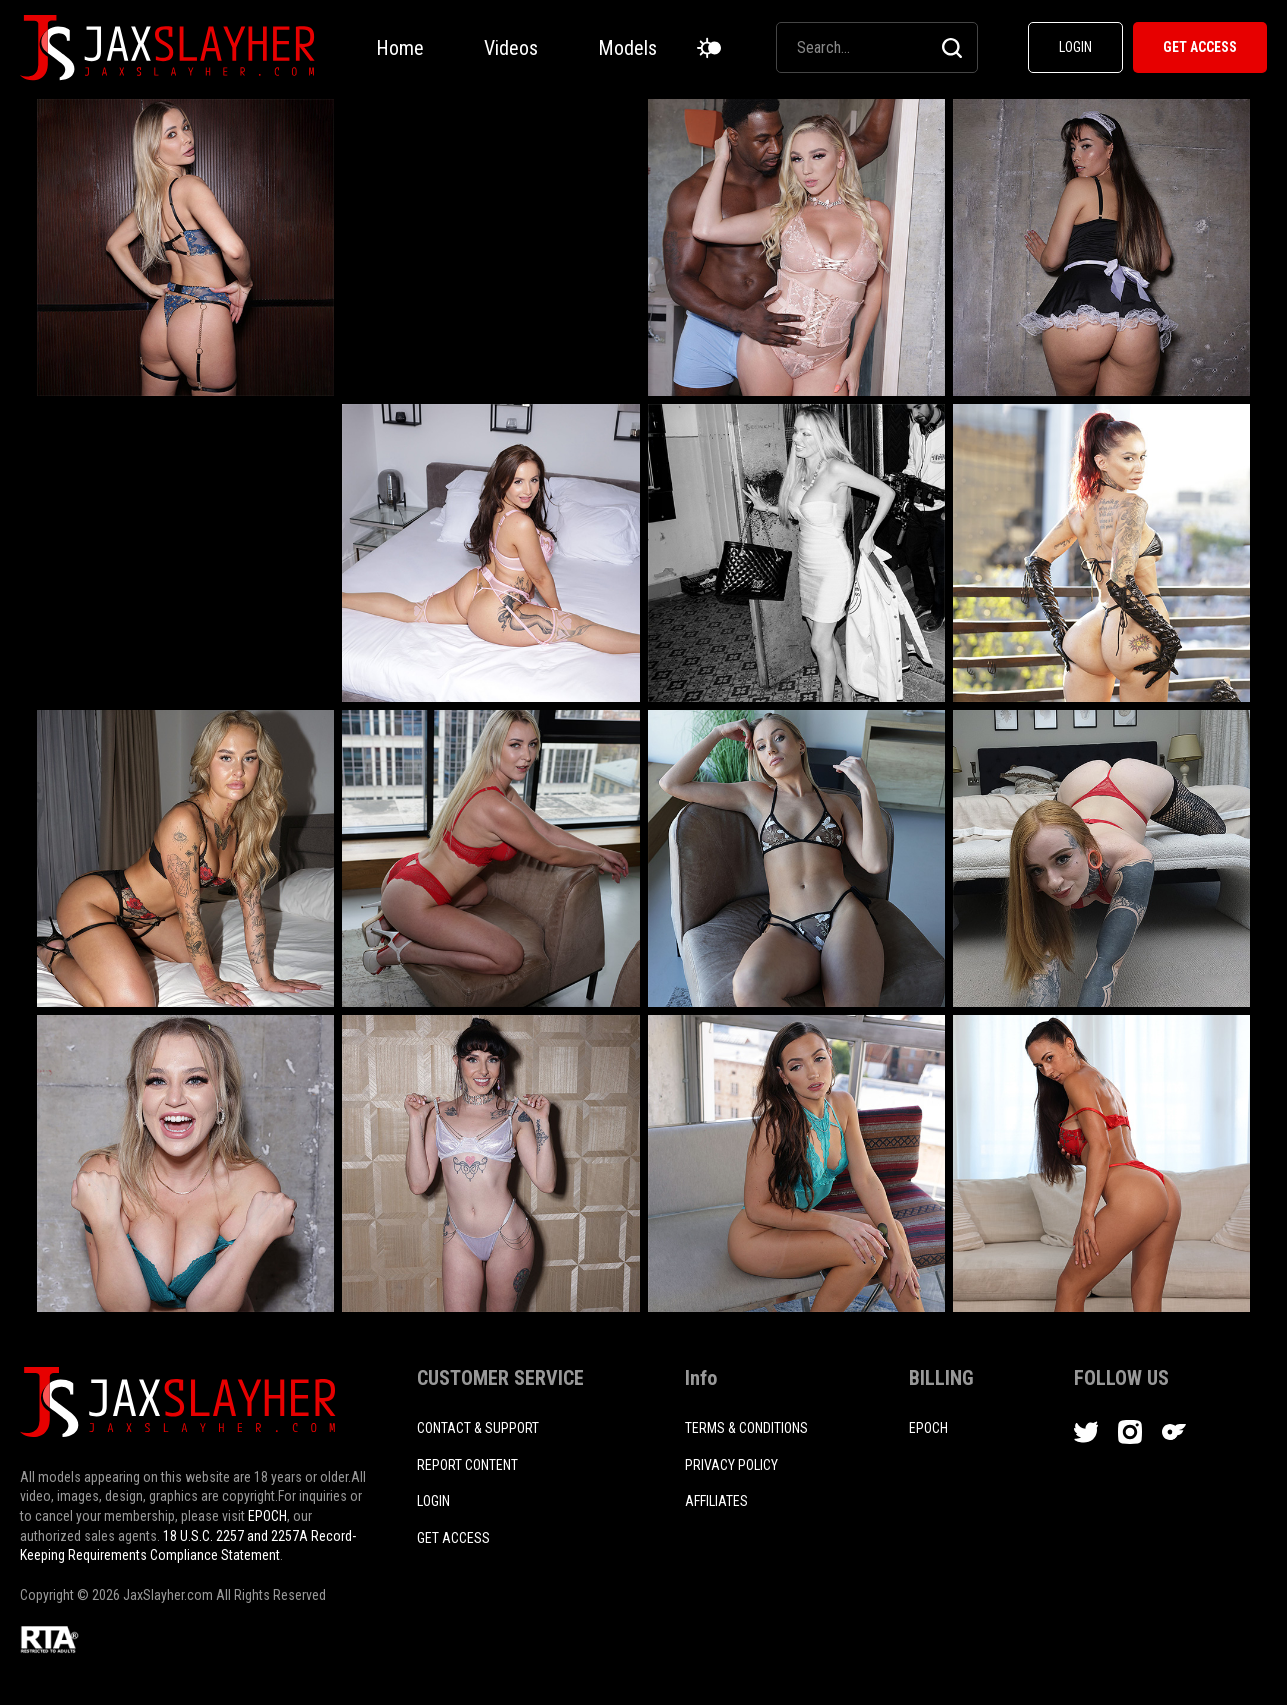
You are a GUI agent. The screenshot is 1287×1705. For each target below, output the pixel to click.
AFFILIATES (716, 1501)
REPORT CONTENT (467, 1465)
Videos (511, 48)
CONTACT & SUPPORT (478, 1428)
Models (627, 48)
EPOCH (267, 1516)
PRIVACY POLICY (731, 1465)
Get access (453, 1538)
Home (400, 48)
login (433, 1501)
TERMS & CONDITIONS (746, 1428)
